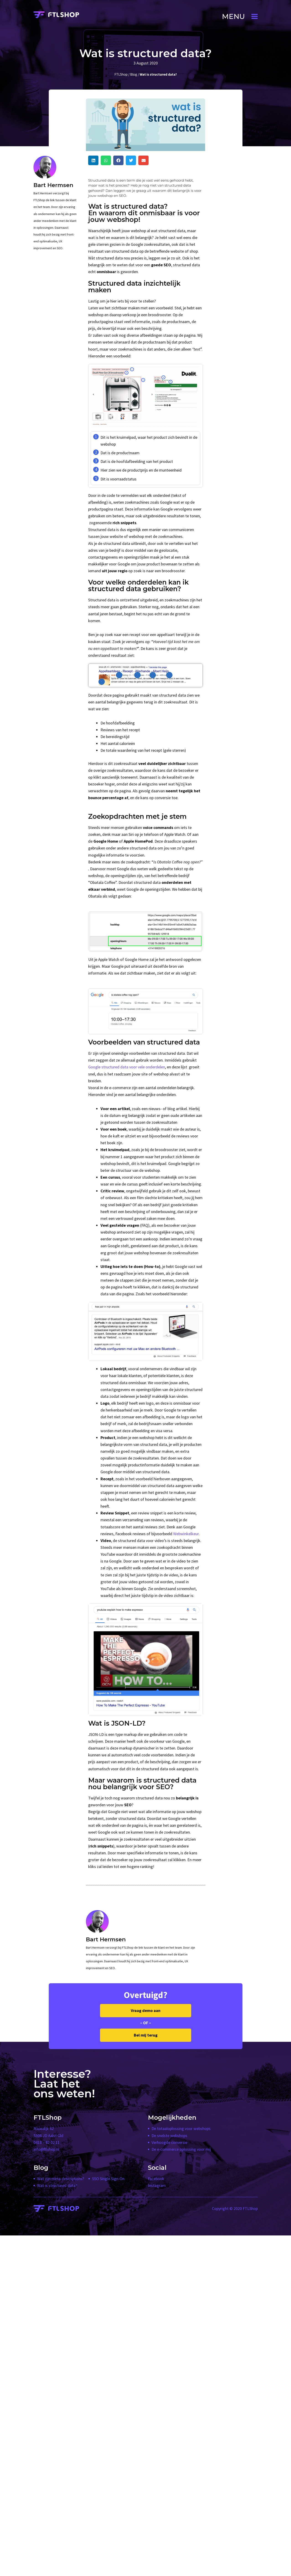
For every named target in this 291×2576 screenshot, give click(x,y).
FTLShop (121, 74)
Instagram (157, 2185)
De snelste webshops (169, 2135)
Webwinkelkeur (186, 1533)
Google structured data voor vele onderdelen (126, 1067)
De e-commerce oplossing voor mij (181, 2149)
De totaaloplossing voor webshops (181, 2128)
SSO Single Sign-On (108, 2178)
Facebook (156, 2178)
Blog (133, 74)
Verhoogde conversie (169, 2142)
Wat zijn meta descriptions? (60, 2178)
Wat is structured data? (57, 2185)
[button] (240, 16)
